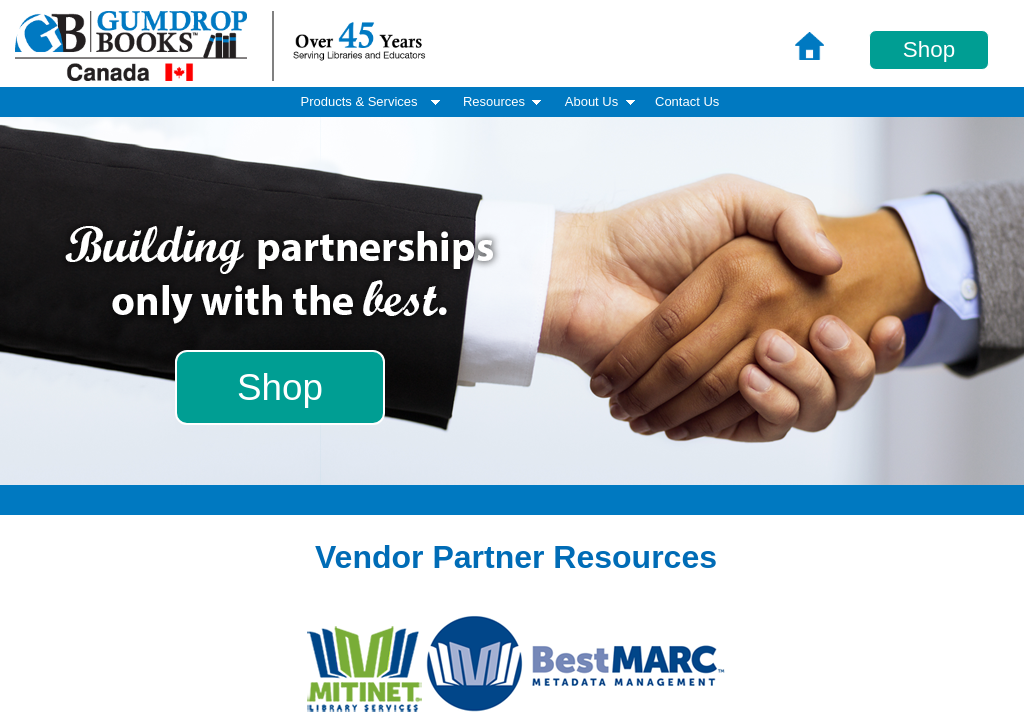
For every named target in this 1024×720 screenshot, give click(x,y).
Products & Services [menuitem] (372, 101)
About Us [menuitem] (602, 101)
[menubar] (512, 102)
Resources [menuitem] (504, 101)
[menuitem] (687, 102)
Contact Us (687, 101)
